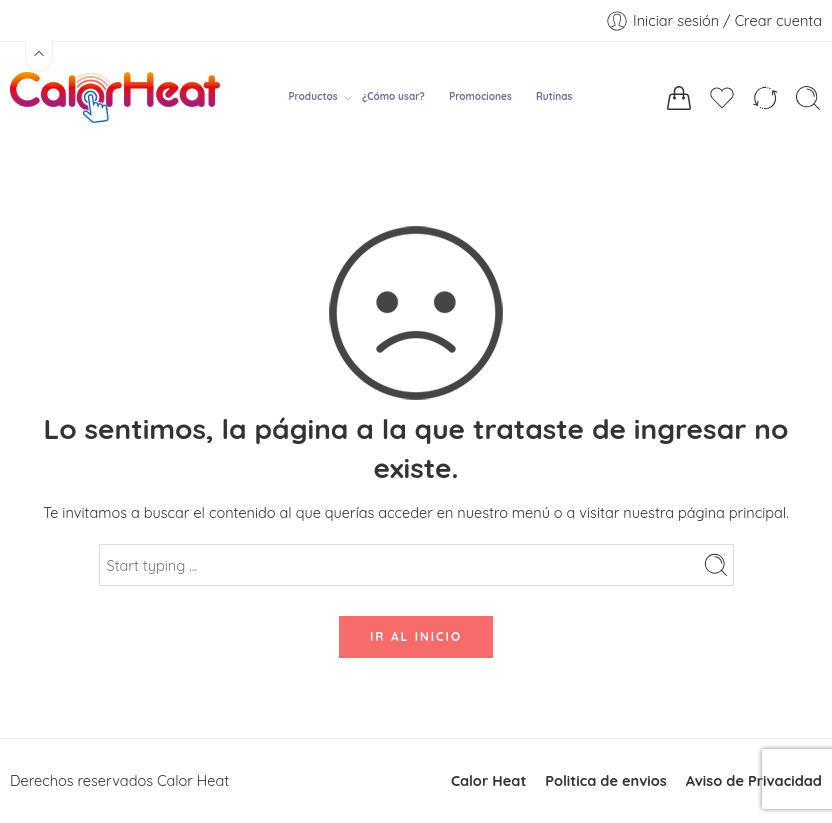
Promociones (480, 96)
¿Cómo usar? (393, 96)
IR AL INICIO (416, 636)
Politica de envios (606, 780)
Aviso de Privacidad (754, 780)
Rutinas (554, 96)
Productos (312, 98)
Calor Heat (488, 780)
